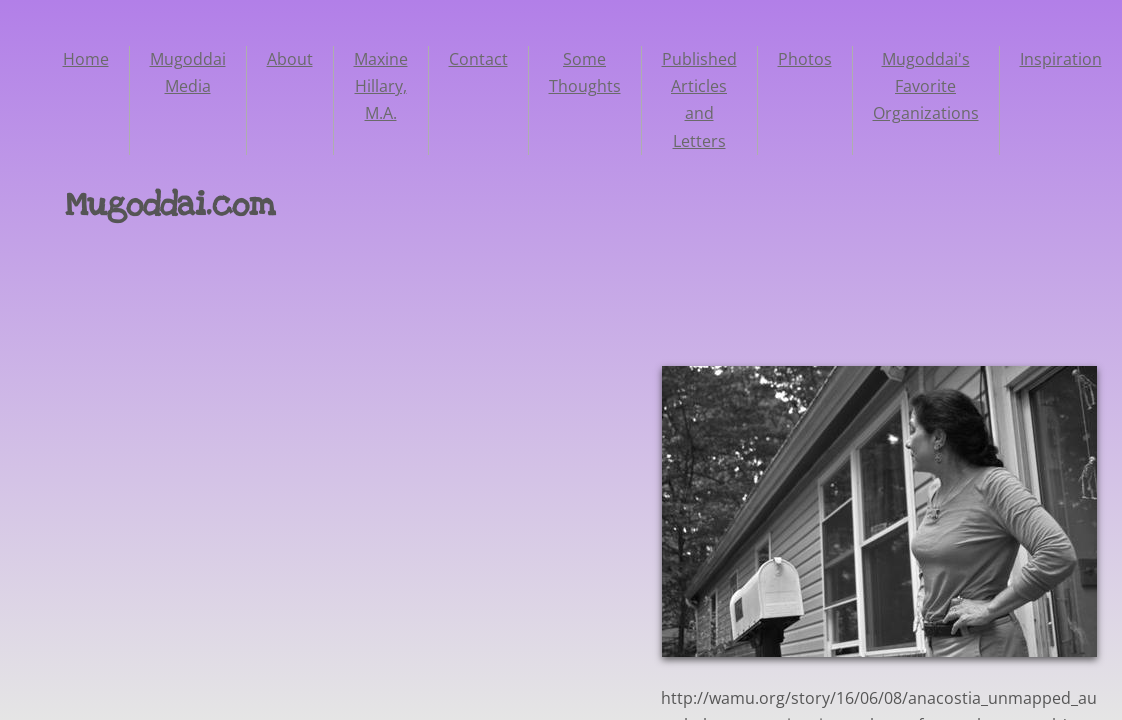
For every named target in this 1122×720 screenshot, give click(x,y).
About (290, 59)
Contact (478, 59)
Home (86, 59)
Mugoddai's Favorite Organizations (926, 86)
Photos (805, 59)
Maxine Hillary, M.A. (381, 86)
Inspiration (1061, 59)
